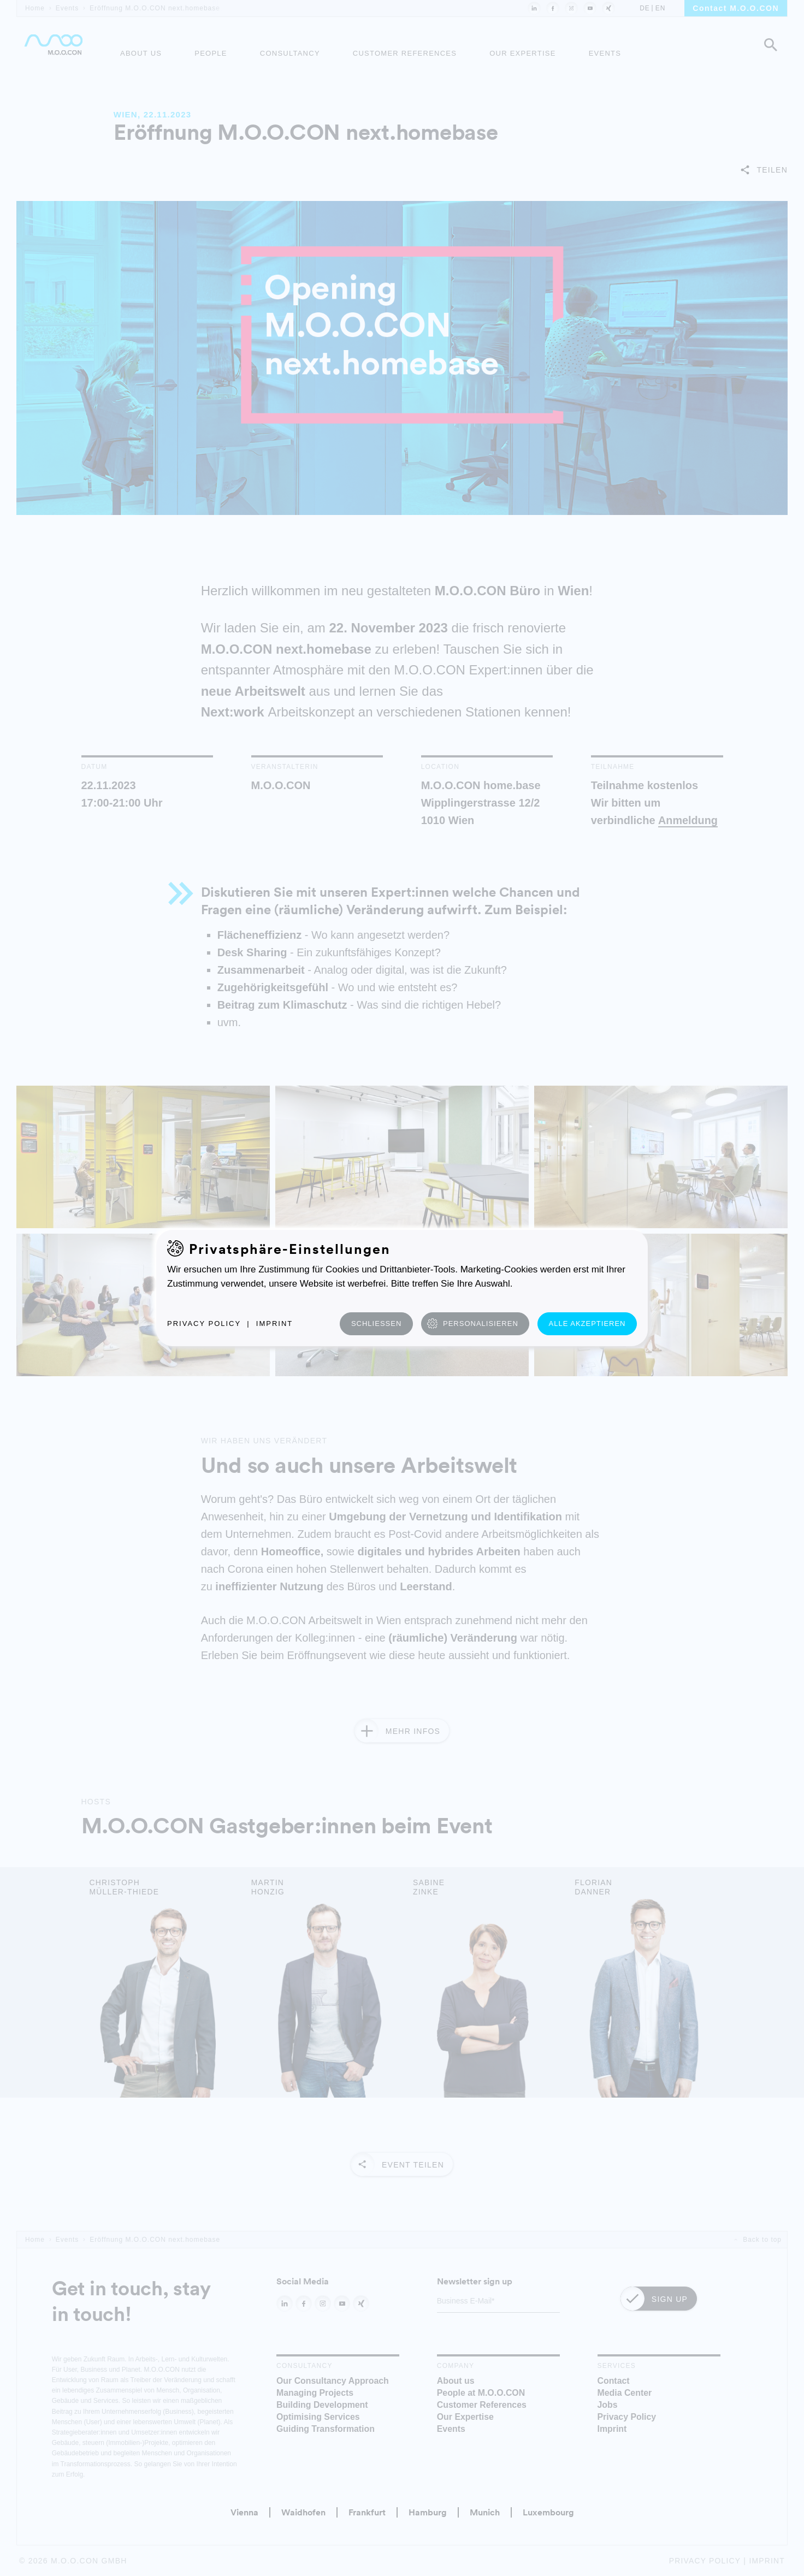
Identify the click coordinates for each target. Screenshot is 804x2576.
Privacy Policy (204, 1323)
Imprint (274, 1323)
